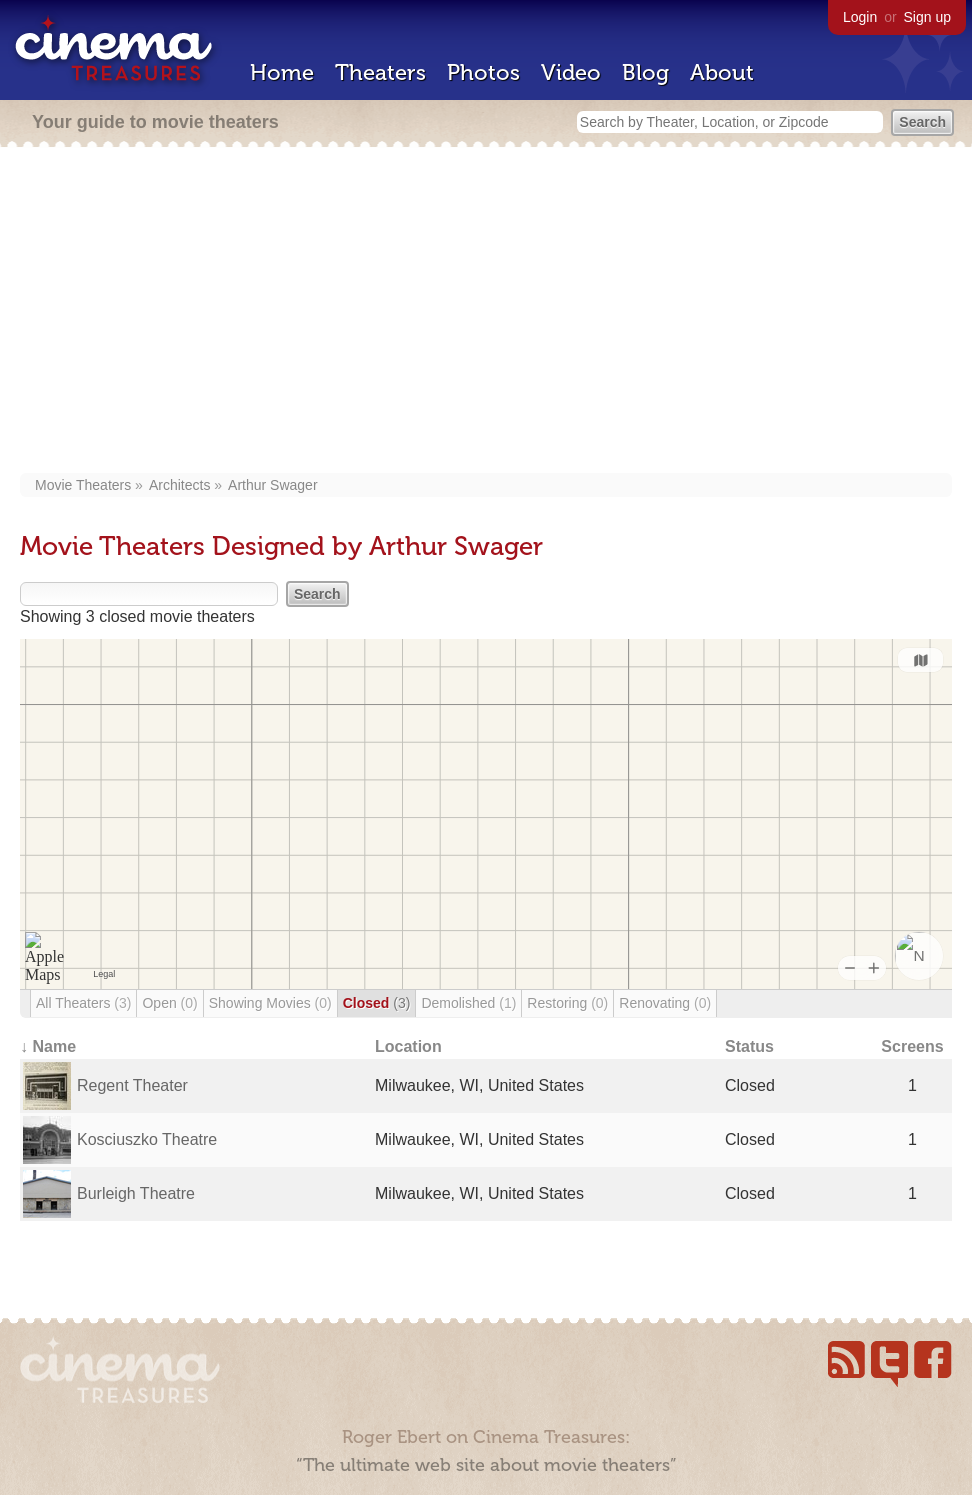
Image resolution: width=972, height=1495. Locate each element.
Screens (912, 1046)
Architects (179, 485)
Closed (377, 1003)
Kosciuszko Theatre (147, 1139)
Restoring (567, 1003)
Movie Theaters (83, 485)
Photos (483, 72)
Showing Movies (270, 1003)
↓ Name (48, 1046)
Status (749, 1046)
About (722, 72)
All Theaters (83, 1003)
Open (169, 1003)
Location (408, 1046)
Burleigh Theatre (136, 1193)
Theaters (380, 72)
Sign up (927, 17)
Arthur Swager (272, 485)
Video (571, 72)
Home (282, 72)
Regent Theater (132, 1085)
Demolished (468, 1003)
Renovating (665, 1003)
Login (860, 17)
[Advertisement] (486, 312)
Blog (645, 72)
